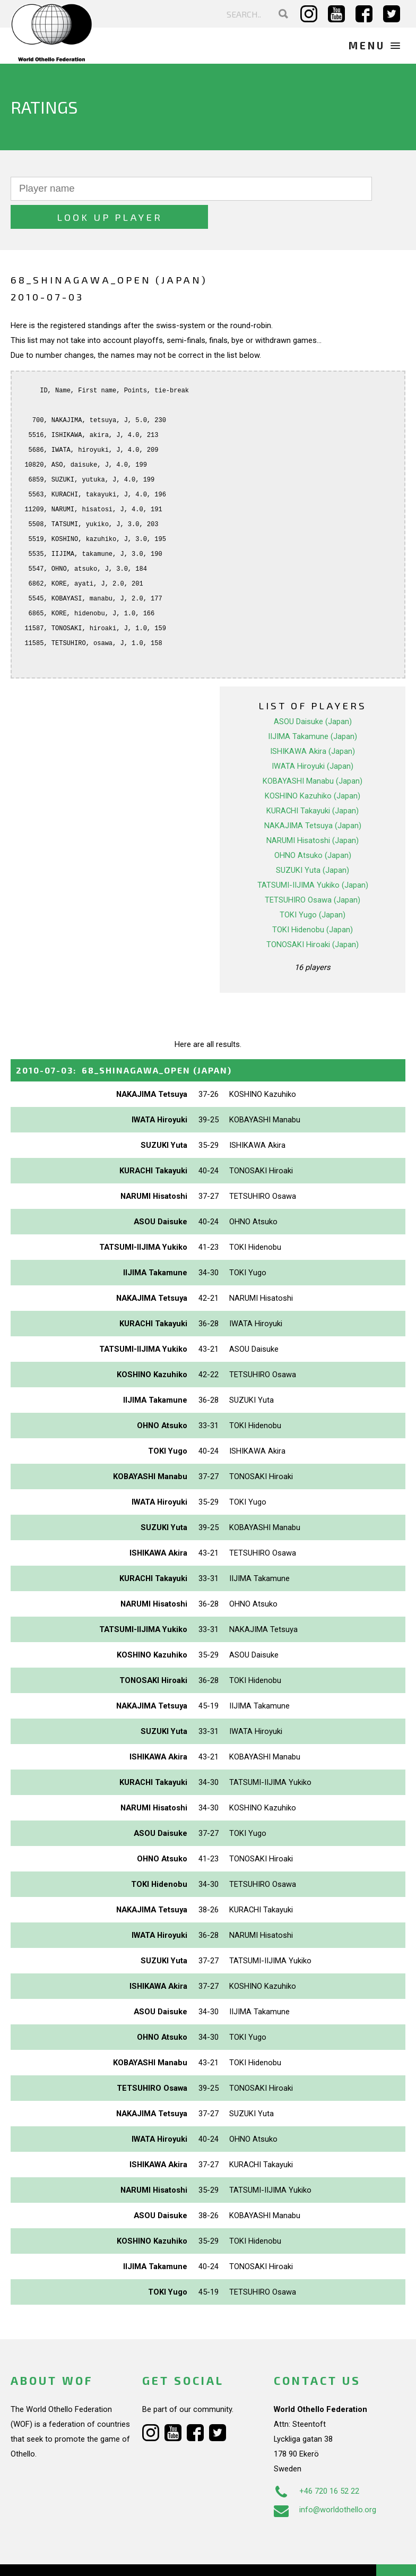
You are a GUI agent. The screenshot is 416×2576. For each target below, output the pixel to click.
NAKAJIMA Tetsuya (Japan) (312, 797)
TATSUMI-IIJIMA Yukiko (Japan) (312, 857)
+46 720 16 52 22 (316, 2463)
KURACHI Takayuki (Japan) (312, 782)
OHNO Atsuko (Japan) (312, 827)
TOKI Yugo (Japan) (312, 886)
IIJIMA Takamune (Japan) (312, 708)
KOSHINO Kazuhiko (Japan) (312, 767)
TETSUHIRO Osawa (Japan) (312, 872)
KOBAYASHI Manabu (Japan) (312, 753)
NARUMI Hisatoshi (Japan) (312, 812)
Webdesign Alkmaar (76, 2557)
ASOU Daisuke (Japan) (313, 693)
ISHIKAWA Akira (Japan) (312, 723)
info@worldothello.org (325, 2482)
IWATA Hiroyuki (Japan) (312, 738)
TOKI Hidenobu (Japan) (312, 901)
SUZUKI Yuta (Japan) (312, 842)
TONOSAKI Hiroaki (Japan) (312, 916)
